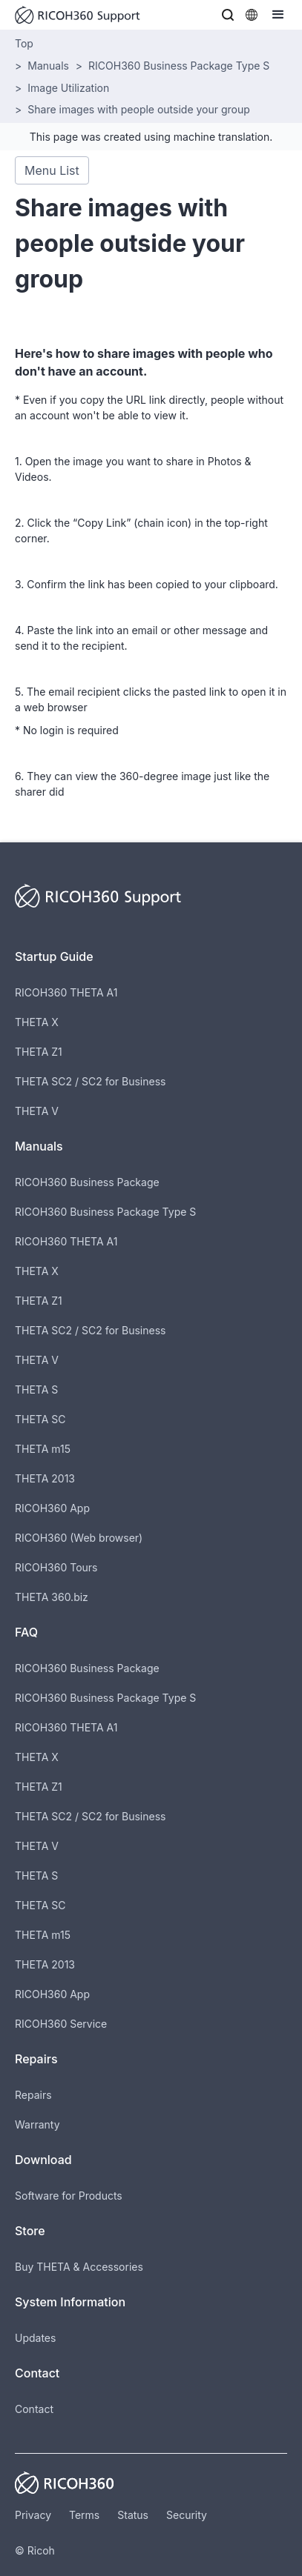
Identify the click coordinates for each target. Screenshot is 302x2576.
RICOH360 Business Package (87, 1182)
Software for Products (68, 2195)
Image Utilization (68, 87)
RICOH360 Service (61, 2023)
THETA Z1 (38, 1051)
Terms (84, 2515)
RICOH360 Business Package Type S (178, 65)
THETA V (37, 1111)
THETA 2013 (45, 1478)
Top (24, 43)
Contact (34, 2409)
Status (132, 2515)
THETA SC (40, 1419)
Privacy (33, 2515)
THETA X (37, 1022)
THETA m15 (42, 1448)
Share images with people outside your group (138, 109)
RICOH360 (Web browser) (78, 1537)
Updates (35, 2338)
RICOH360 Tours (56, 1567)
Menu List (51, 170)
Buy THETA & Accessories (79, 2266)
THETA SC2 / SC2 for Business (90, 1081)
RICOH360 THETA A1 (66, 992)
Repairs (33, 2095)
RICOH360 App (52, 1508)
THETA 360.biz (51, 1597)
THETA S (36, 1389)
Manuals (48, 65)
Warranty (37, 2124)
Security (186, 2515)
